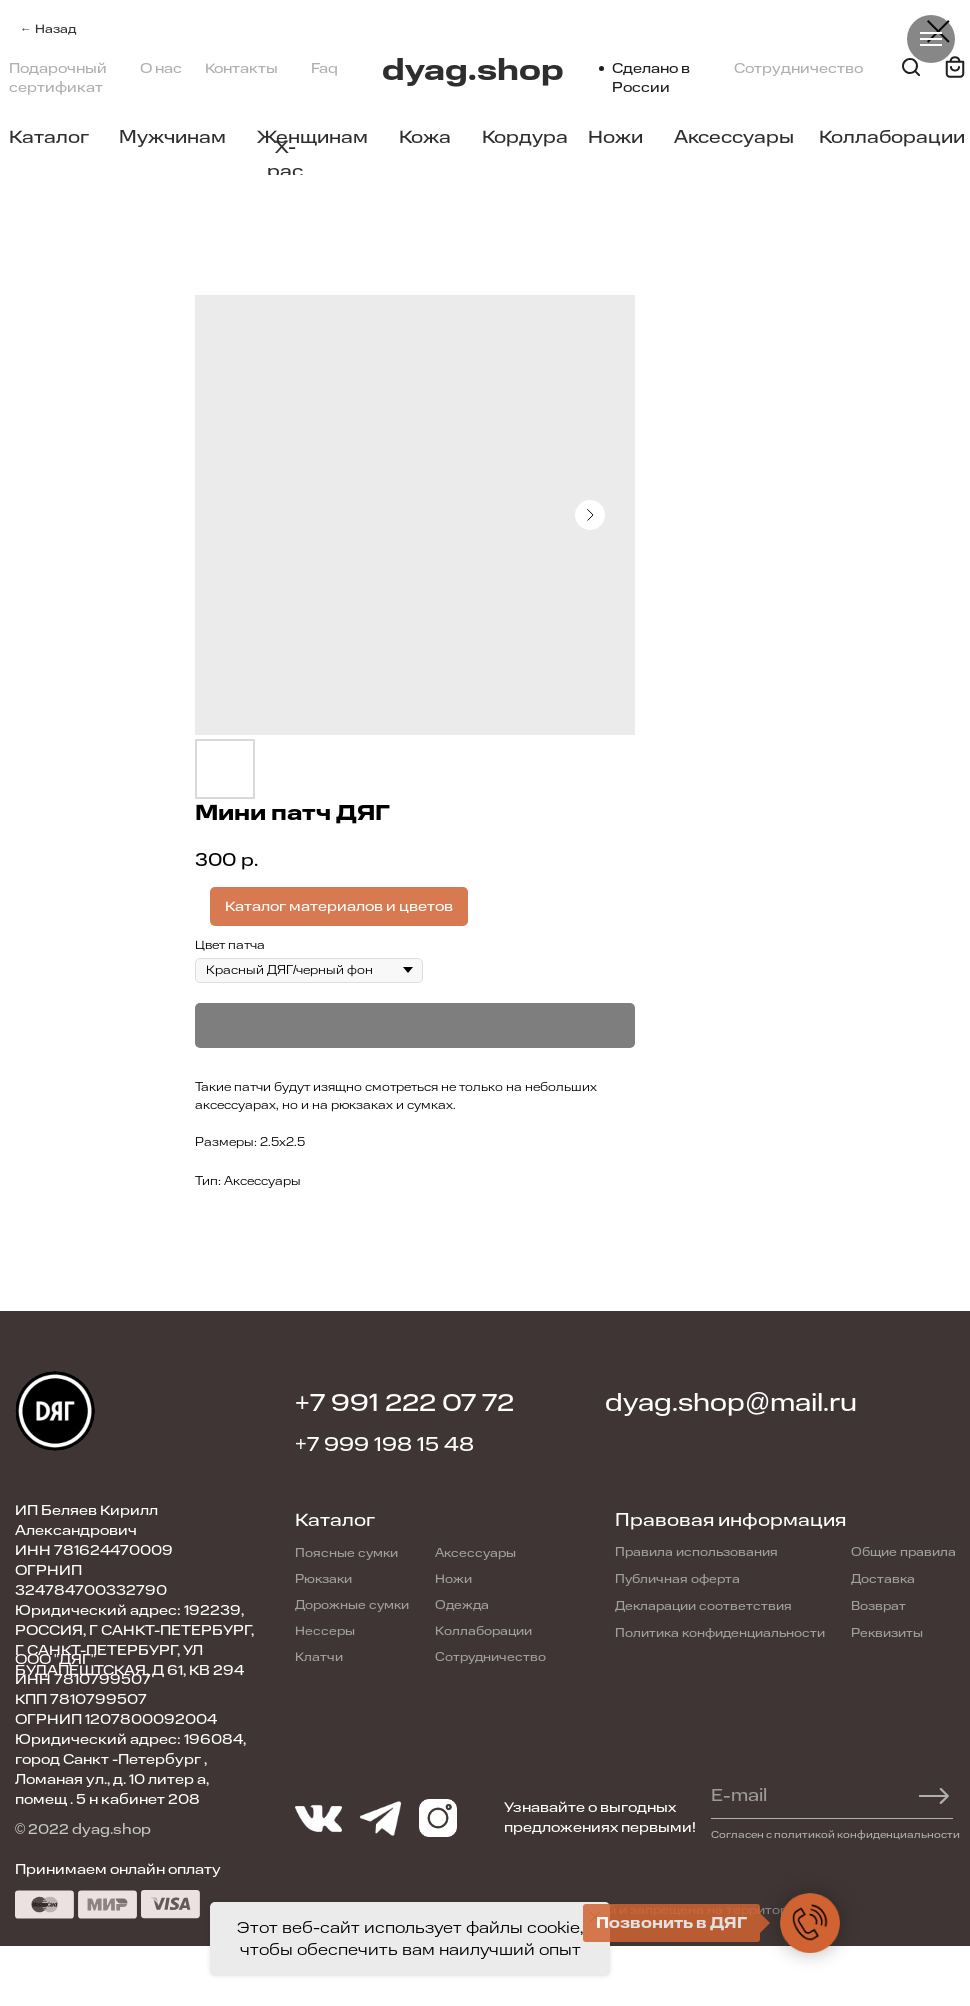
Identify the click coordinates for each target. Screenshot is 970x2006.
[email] (821, 1796)
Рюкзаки (323, 1579)
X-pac (285, 159)
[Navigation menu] (931, 39)
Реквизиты (887, 1633)
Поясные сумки (346, 1553)
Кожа (425, 137)
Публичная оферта (677, 1579)
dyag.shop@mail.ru (731, 1403)
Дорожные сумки (352, 1605)
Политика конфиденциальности (720, 1633)
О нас (161, 68)
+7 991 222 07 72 (404, 1403)
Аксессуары (734, 137)
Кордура (525, 137)
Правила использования (696, 1552)
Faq (324, 68)
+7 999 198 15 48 (384, 1444)
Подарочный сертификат (58, 78)
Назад (55, 29)
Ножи (615, 137)
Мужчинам (172, 137)
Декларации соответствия (703, 1606)
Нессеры (325, 1631)
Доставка (883, 1579)
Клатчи (319, 1657)
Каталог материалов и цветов (339, 906)
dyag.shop (473, 70)
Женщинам (312, 137)
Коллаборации (892, 137)
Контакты (241, 68)
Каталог (49, 137)
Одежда (462, 1605)
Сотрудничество (798, 68)
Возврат (878, 1606)
